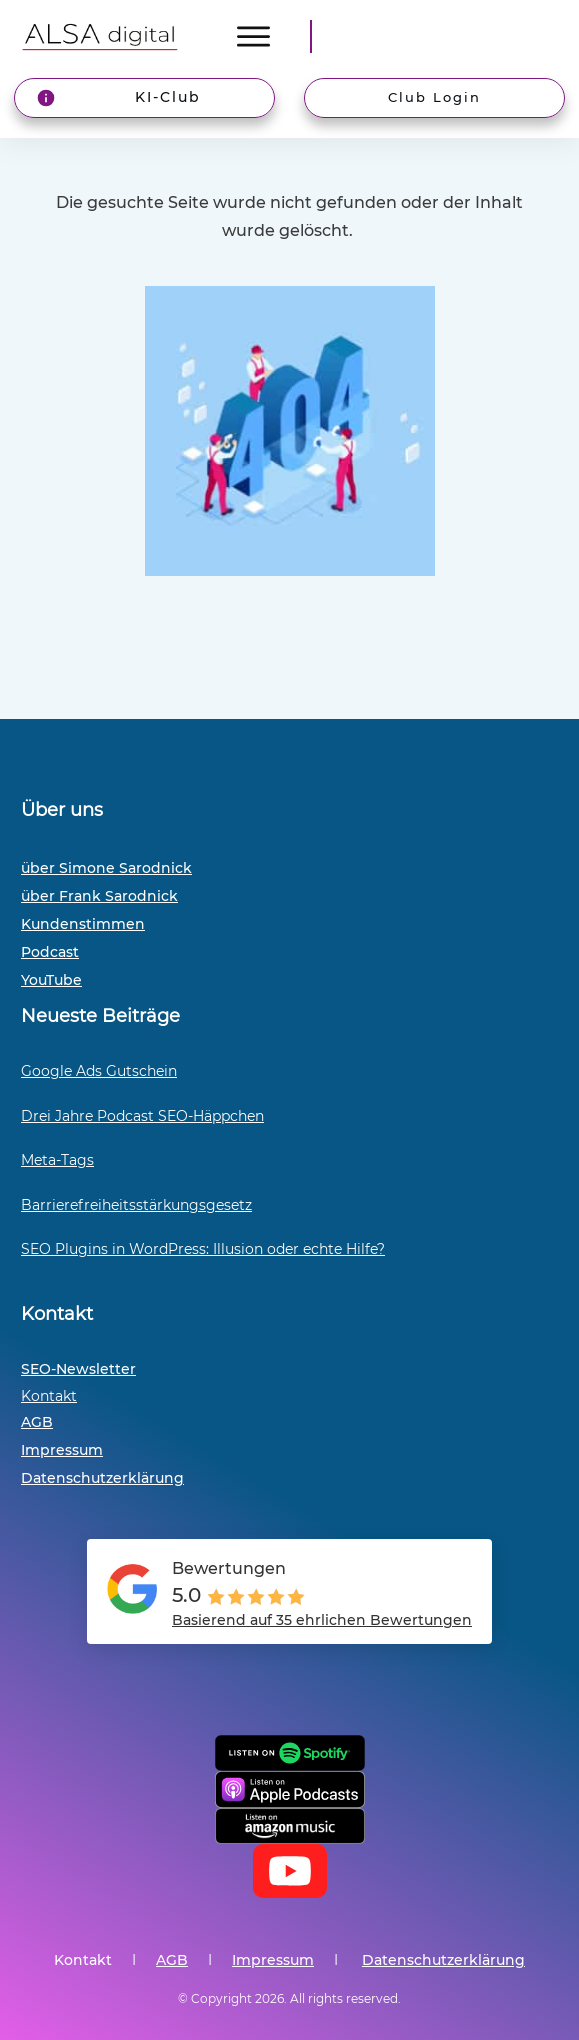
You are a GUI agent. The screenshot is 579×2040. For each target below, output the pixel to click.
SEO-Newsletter (78, 1369)
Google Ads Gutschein (99, 1071)
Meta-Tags (57, 1160)
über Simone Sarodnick (106, 868)
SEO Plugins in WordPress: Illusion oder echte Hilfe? (203, 1249)
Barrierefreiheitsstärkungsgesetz (136, 1205)
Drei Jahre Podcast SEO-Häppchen (142, 1116)
